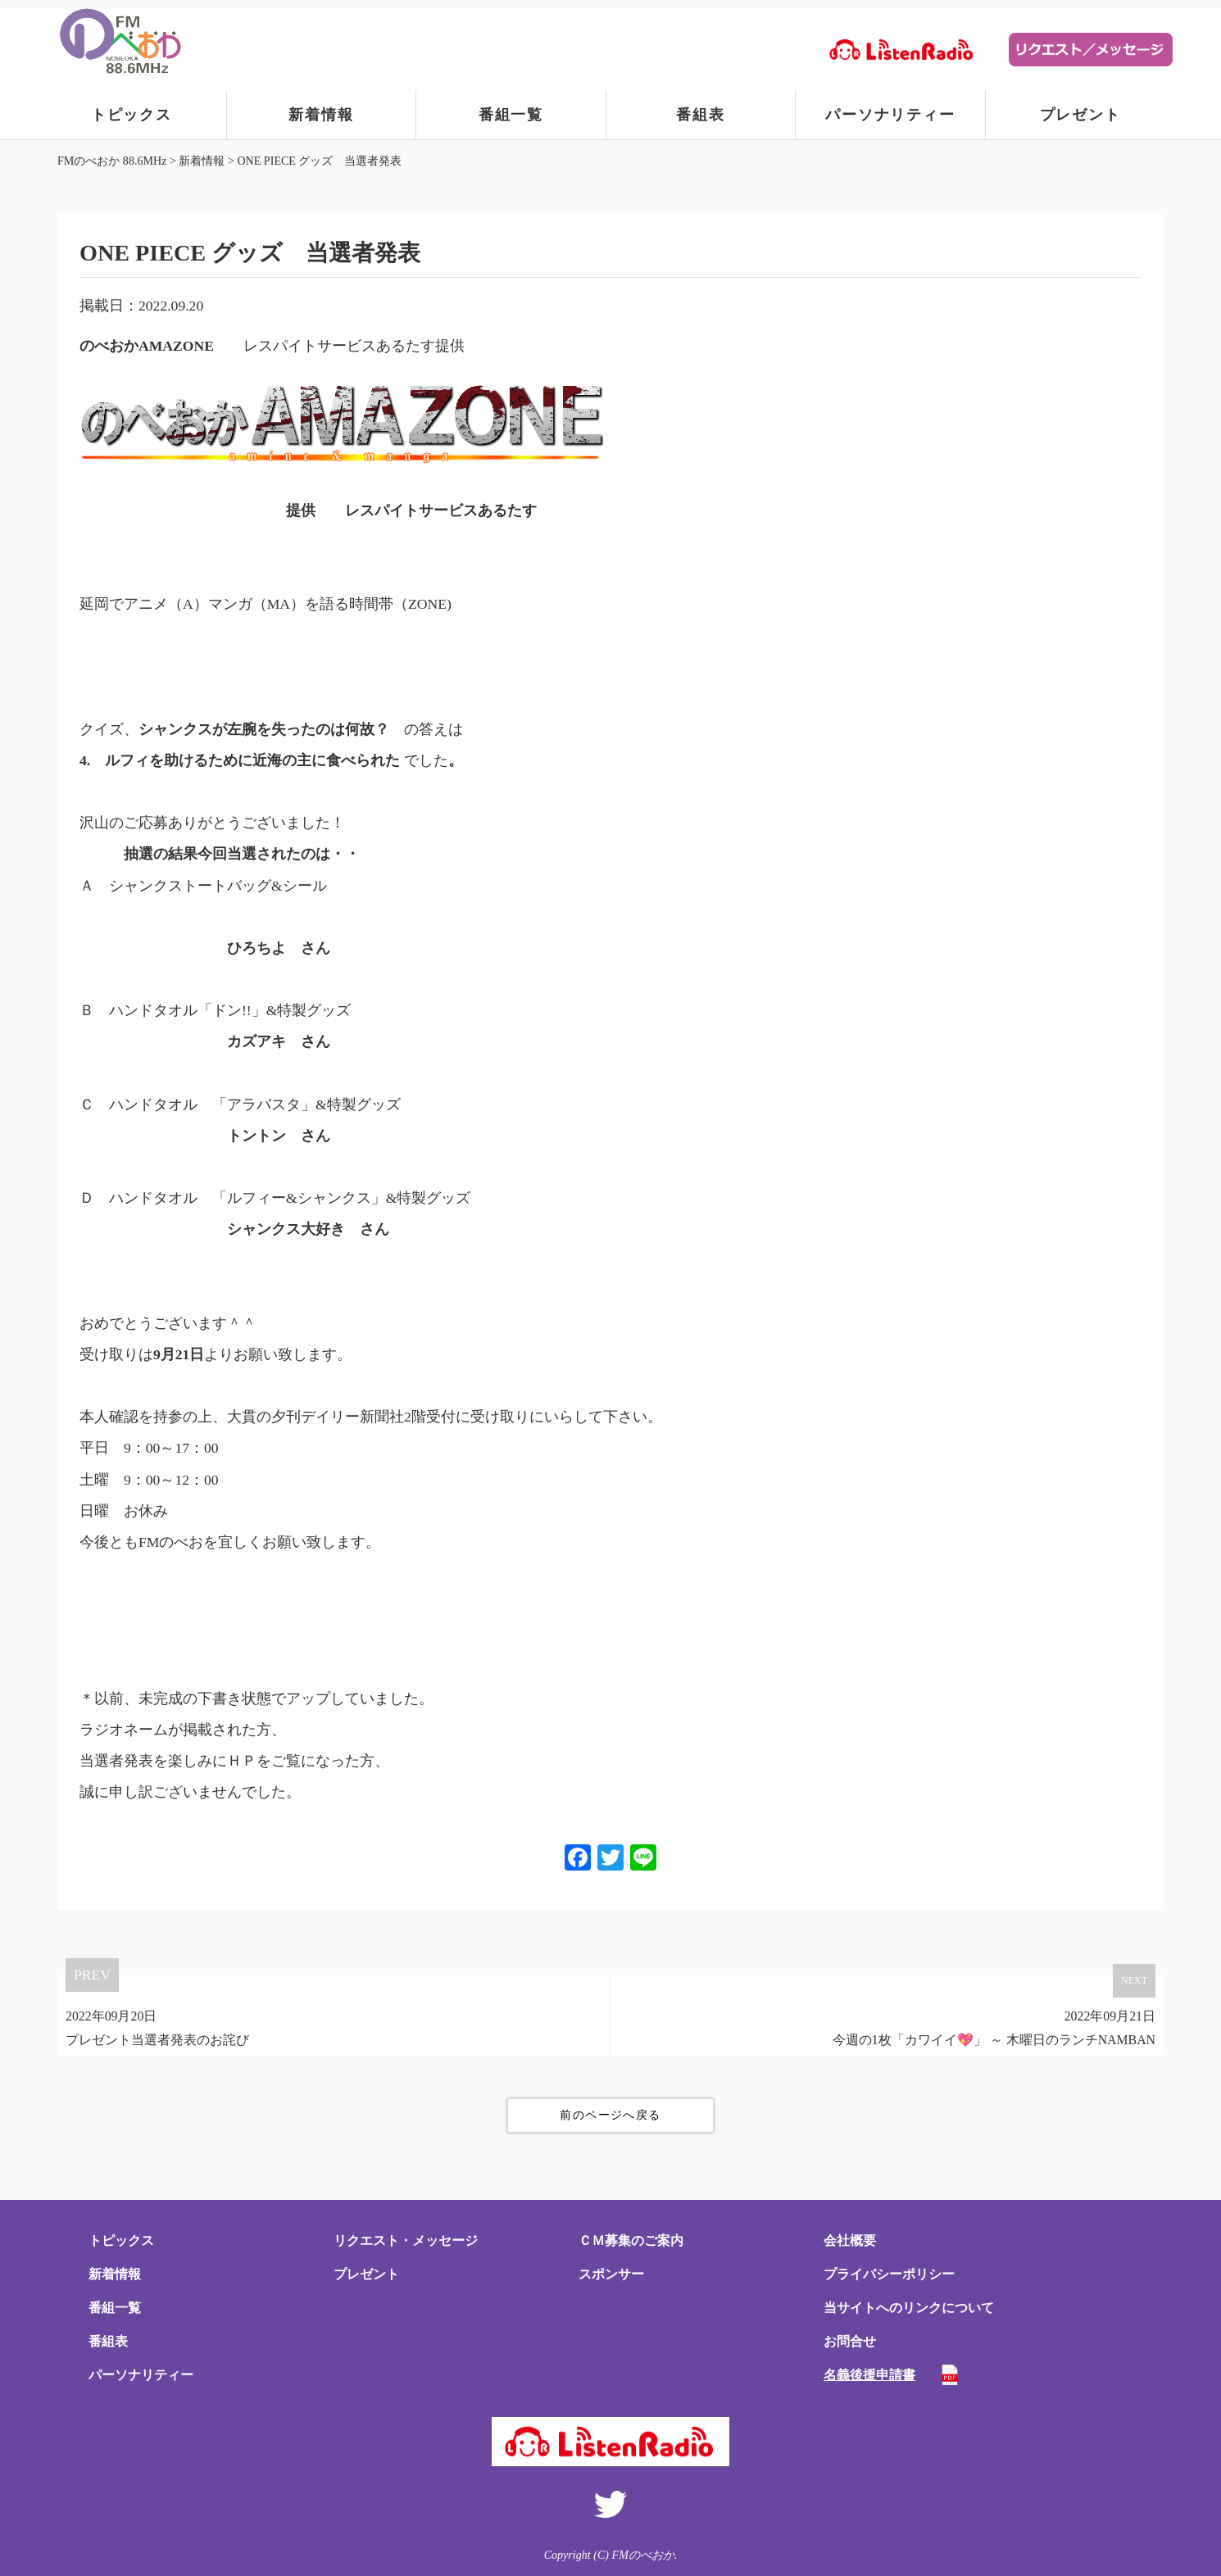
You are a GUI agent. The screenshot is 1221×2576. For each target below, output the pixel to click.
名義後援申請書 (869, 2375)
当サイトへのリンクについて (909, 2308)
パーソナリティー (890, 115)
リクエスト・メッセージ (406, 2240)
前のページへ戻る (610, 2115)
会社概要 (850, 2240)
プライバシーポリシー (889, 2274)
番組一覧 (511, 115)
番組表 (700, 115)
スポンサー (611, 2274)
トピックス (131, 115)
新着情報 (320, 115)
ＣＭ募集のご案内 (631, 2240)
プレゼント (1080, 115)
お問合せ (850, 2341)
